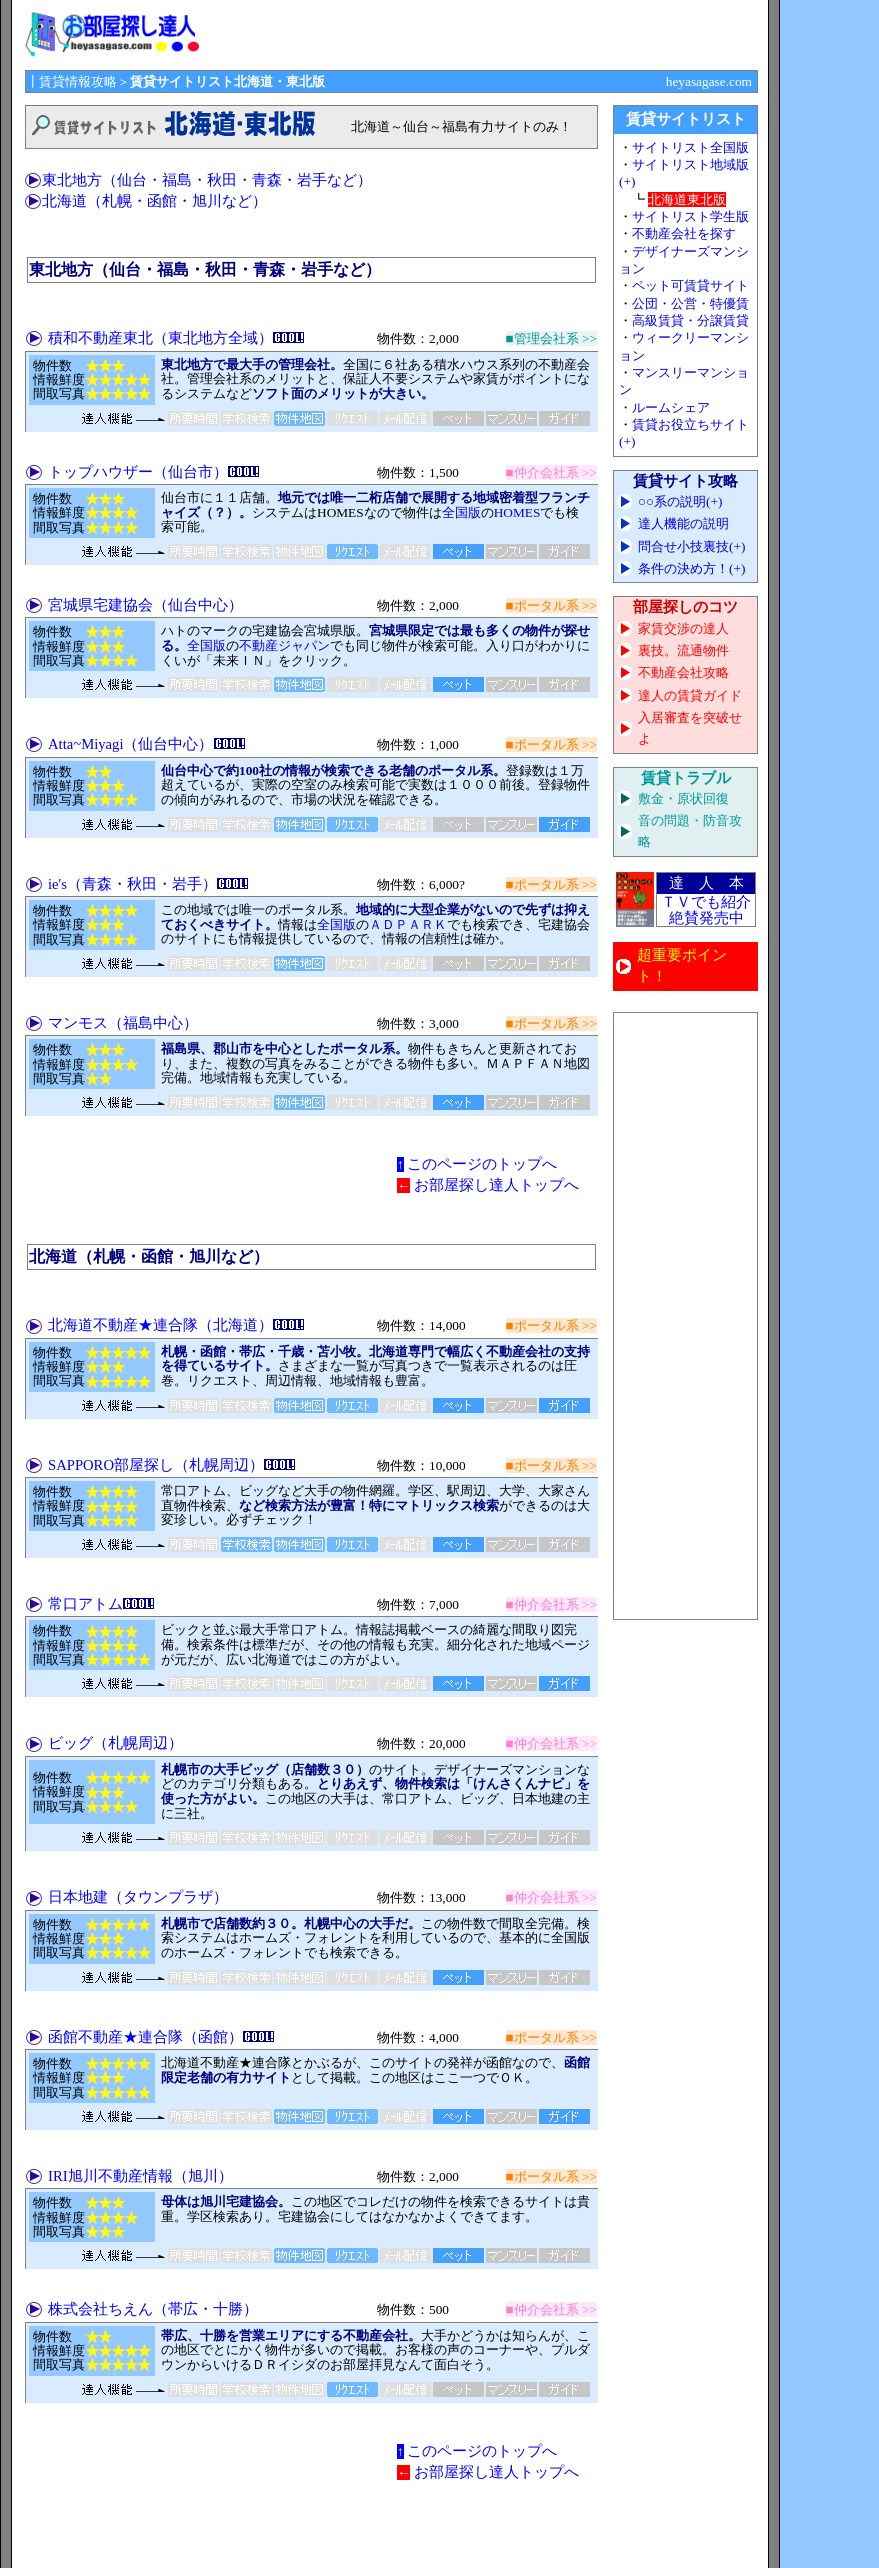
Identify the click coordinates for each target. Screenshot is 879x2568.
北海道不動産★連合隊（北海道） (160, 1325)
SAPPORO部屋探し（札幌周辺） (156, 1465)
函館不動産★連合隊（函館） (145, 2037)
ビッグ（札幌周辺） (115, 1743)
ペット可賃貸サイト (690, 285)
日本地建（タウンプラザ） (138, 1897)
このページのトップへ (482, 1164)
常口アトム (85, 1604)
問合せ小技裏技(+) (691, 546)
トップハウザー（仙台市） (138, 472)
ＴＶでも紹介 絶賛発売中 (706, 910)
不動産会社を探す (684, 233)
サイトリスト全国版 (690, 147)
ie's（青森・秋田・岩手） (132, 884)
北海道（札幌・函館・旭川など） (154, 201)
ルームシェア (671, 407)
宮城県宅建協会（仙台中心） (145, 605)
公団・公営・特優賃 (690, 303)
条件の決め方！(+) (691, 568)
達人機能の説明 (683, 523)
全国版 (461, 512)
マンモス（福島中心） (123, 1023)
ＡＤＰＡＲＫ (408, 924)
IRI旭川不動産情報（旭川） (140, 2176)
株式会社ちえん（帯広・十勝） (153, 2309)
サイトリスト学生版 (690, 216)
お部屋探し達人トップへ (496, 1185)
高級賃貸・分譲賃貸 (690, 320)
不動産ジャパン (284, 645)
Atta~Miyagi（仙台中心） (131, 744)
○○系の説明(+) (680, 501)
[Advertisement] (686, 1316)
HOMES (517, 512)
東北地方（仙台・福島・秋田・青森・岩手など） (207, 180)
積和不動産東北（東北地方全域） (160, 338)
